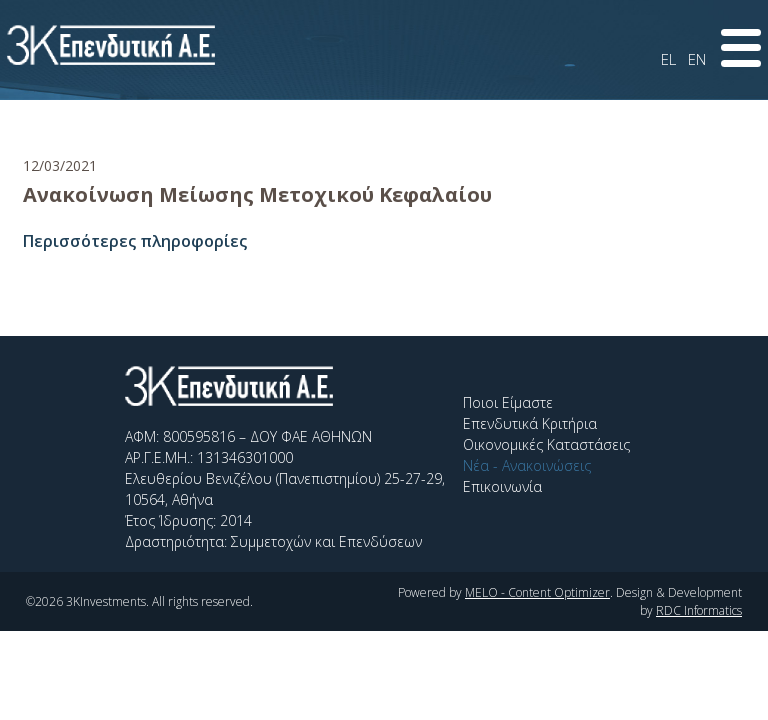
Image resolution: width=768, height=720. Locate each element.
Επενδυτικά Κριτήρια (530, 423)
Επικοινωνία (502, 486)
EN (697, 59)
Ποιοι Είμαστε (508, 402)
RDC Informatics (699, 610)
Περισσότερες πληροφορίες (135, 241)
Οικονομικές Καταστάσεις (546, 444)
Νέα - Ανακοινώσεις (527, 465)
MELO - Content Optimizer (537, 592)
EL (668, 59)
